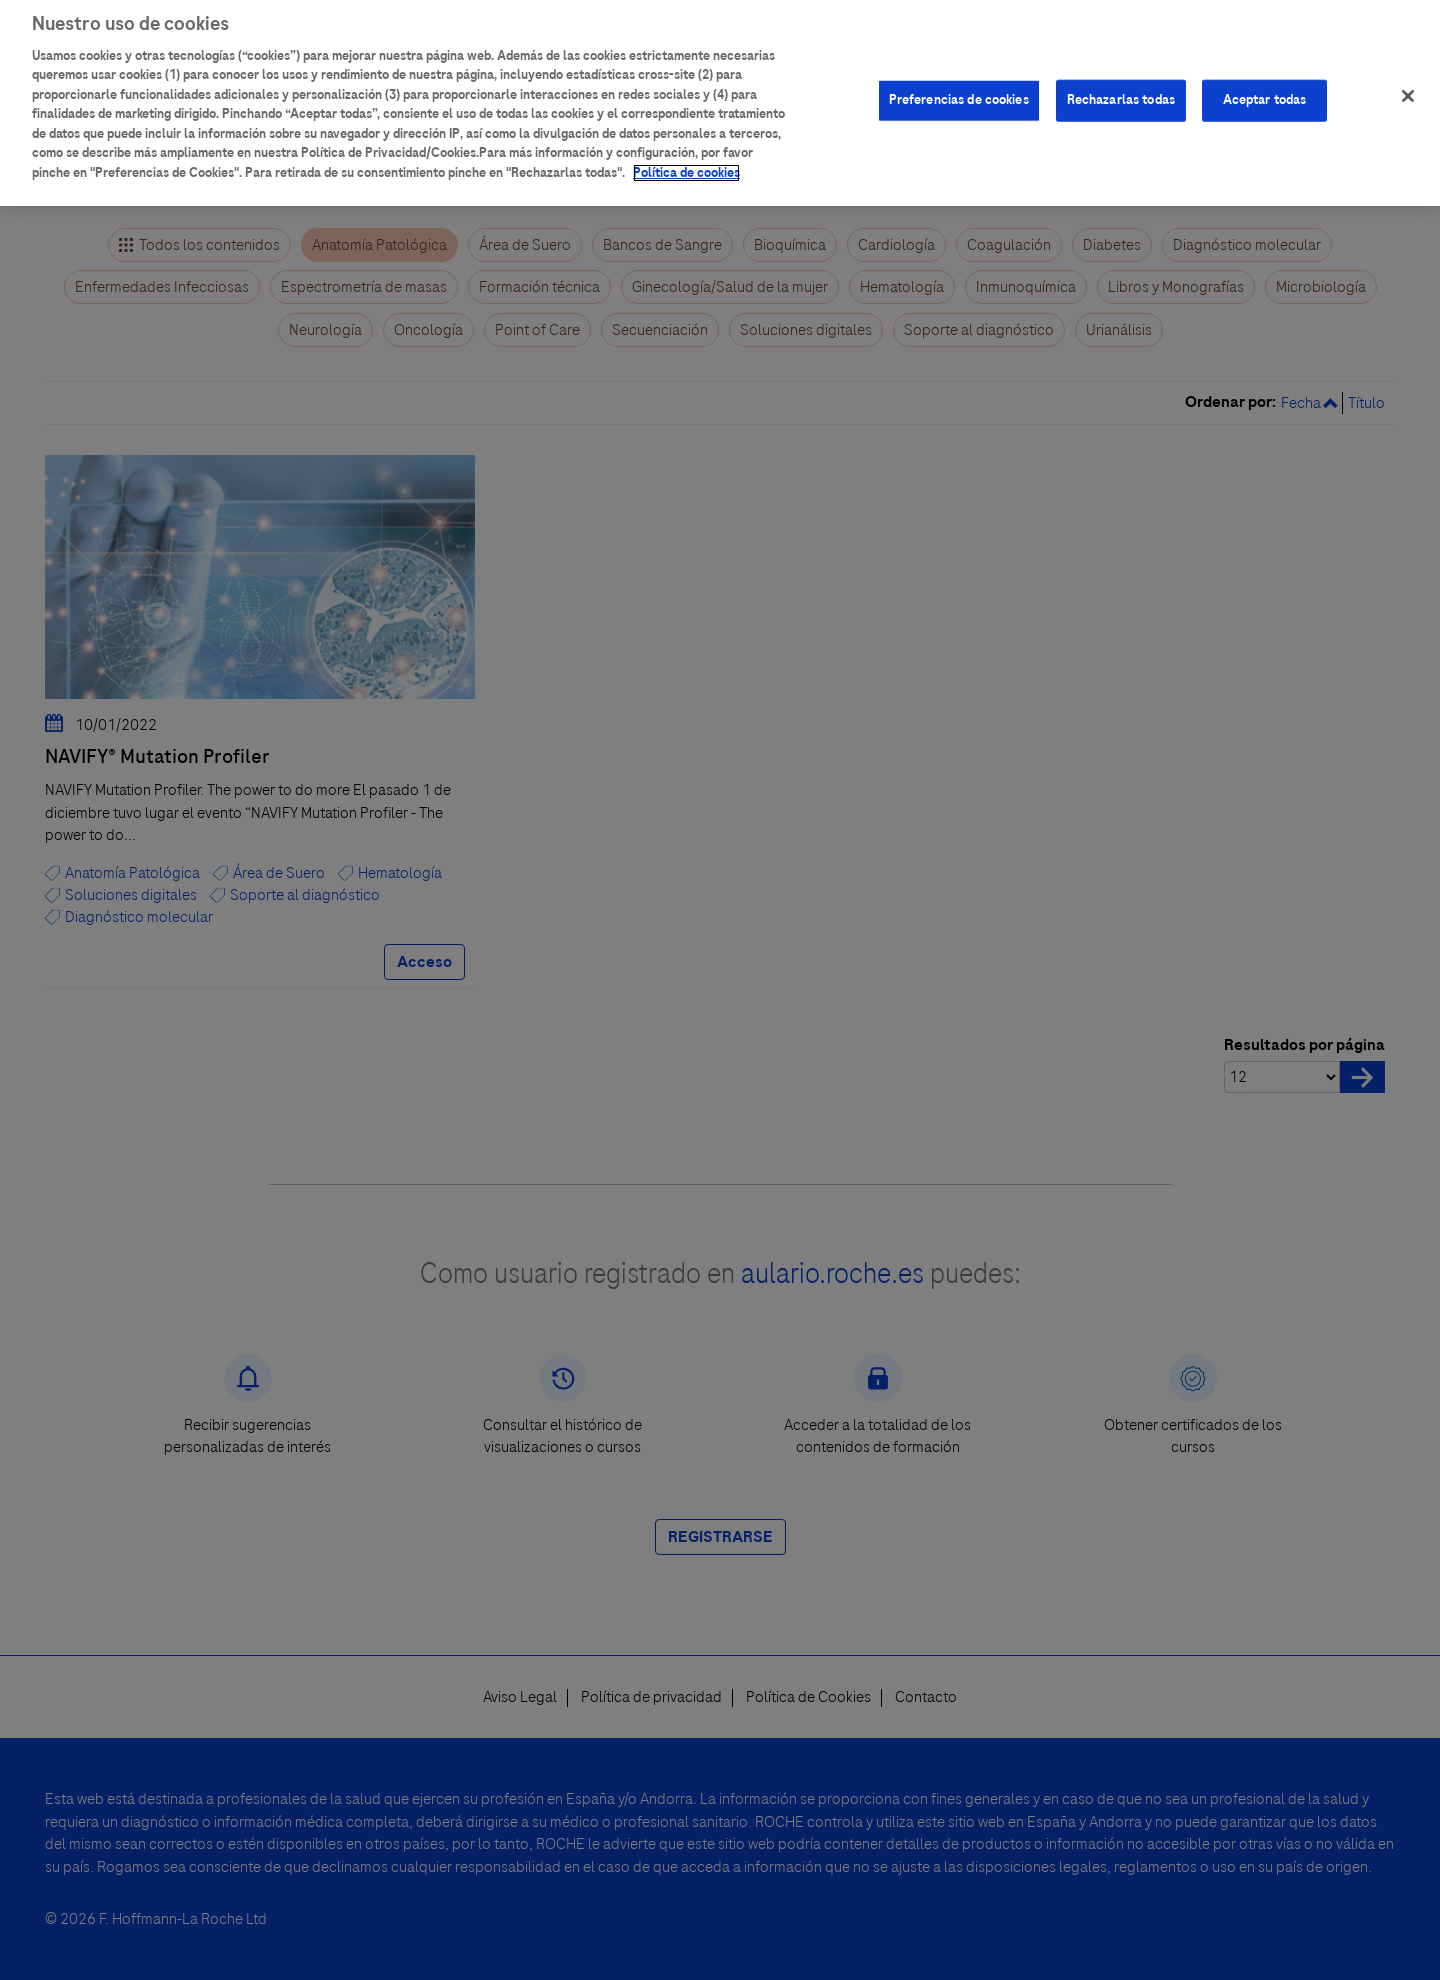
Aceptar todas (1265, 91)
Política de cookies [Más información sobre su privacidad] (686, 164)
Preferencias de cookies (959, 91)
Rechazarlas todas (1121, 91)
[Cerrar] (1408, 87)
